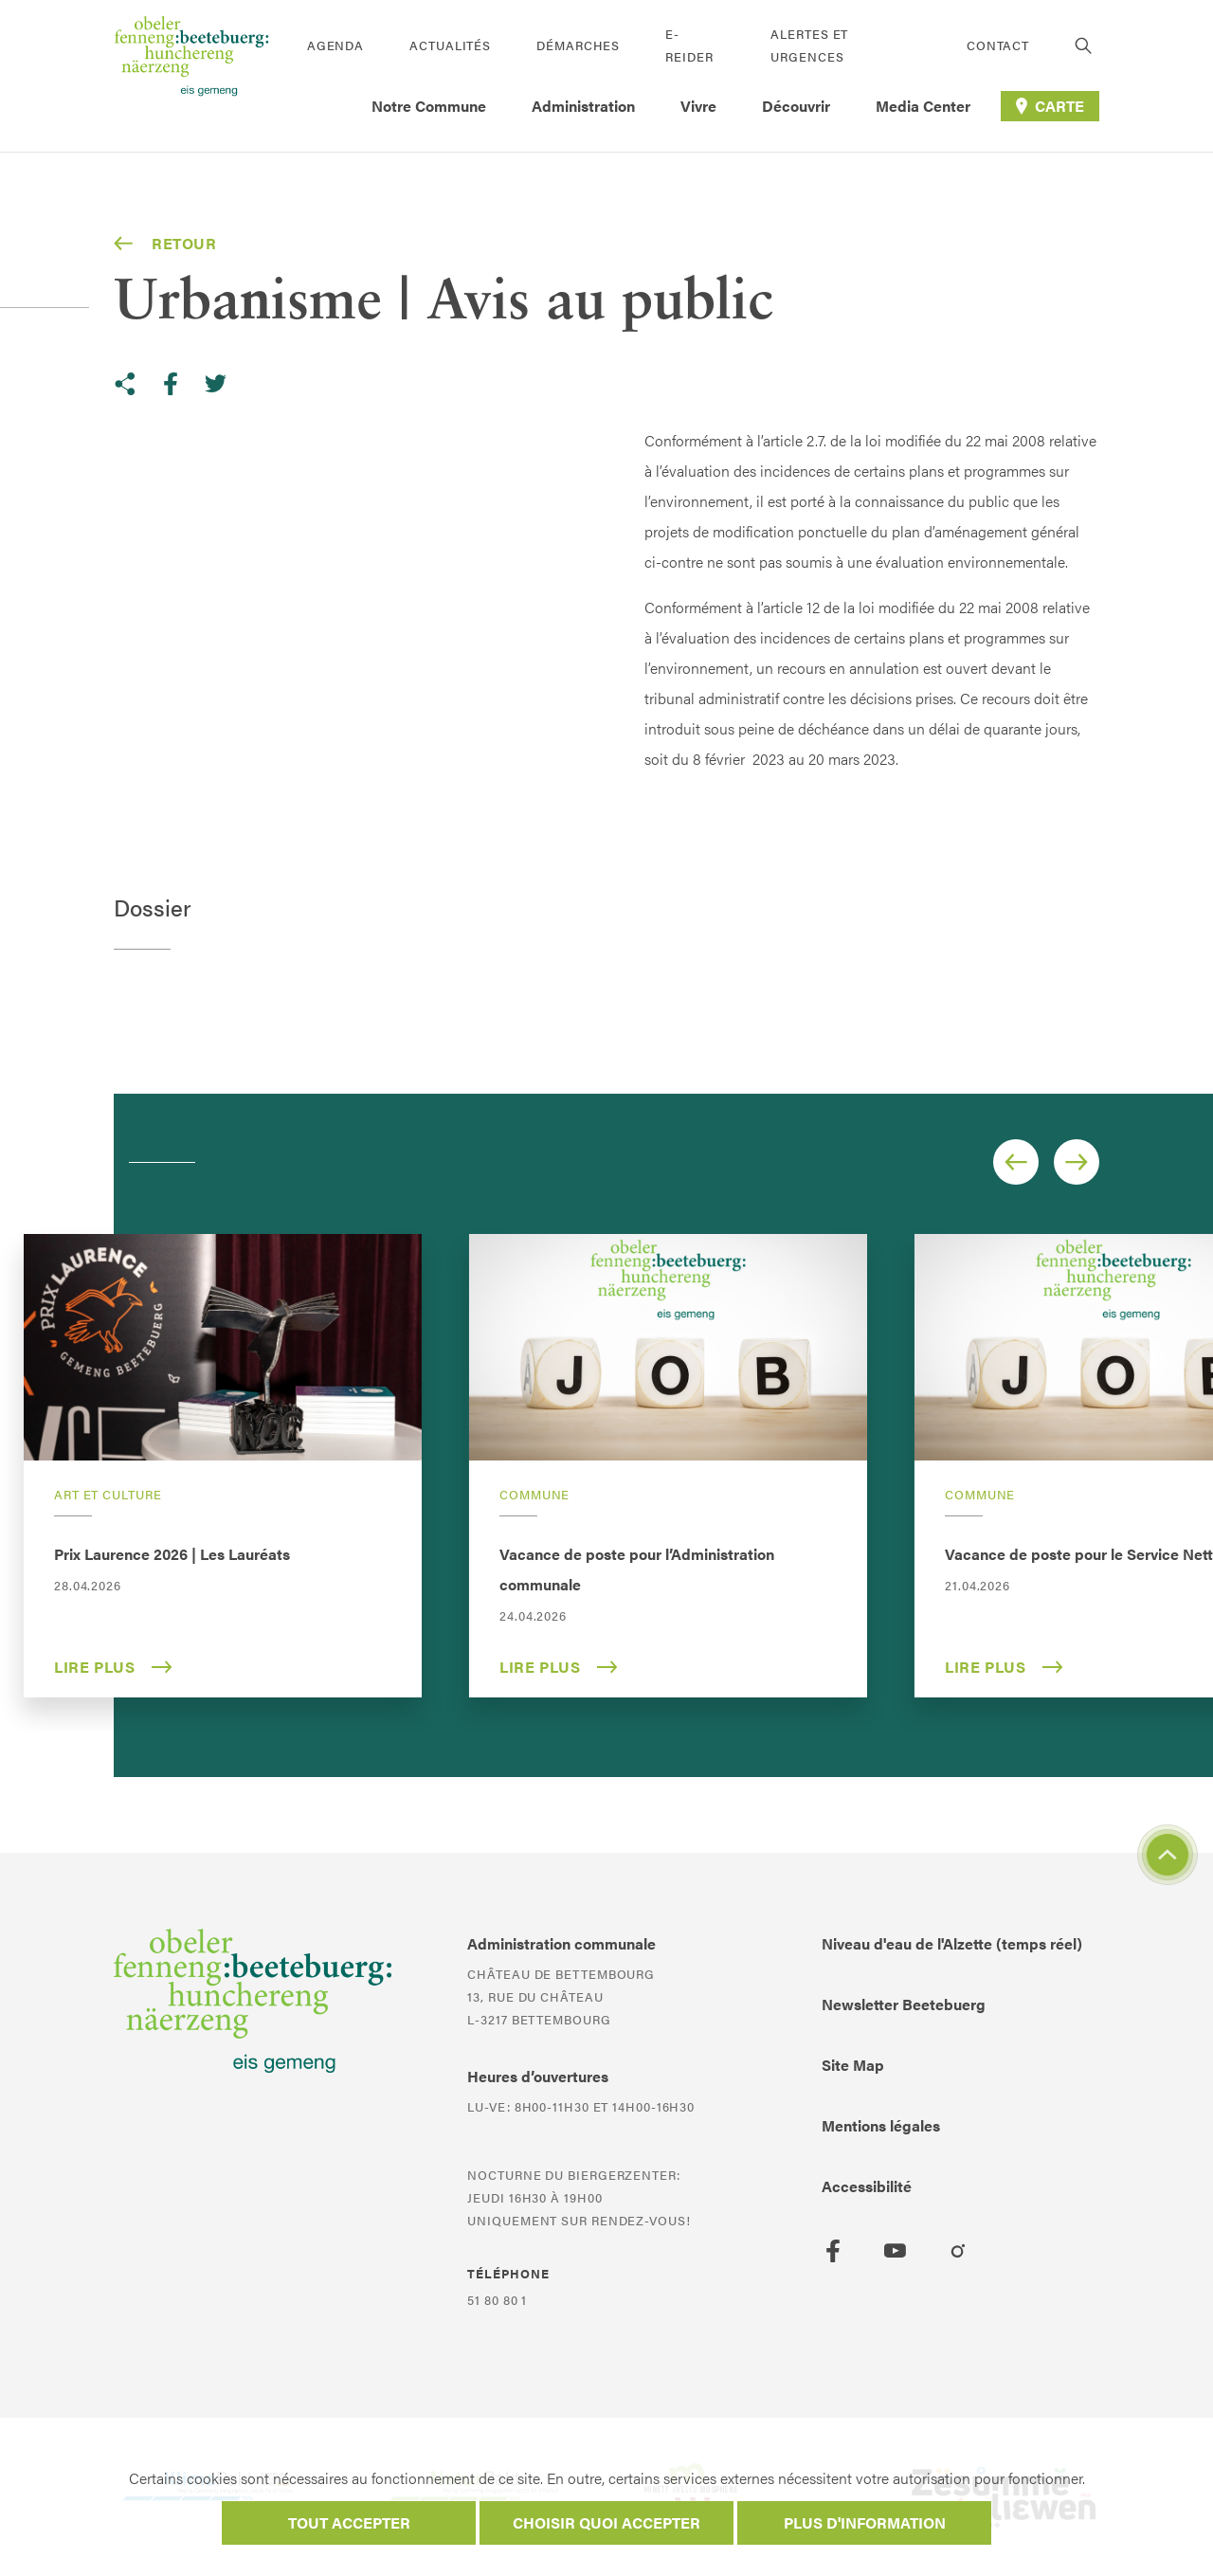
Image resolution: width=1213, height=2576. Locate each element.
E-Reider (689, 45)
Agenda (335, 45)
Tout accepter (349, 2522)
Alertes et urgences (809, 45)
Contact (998, 45)
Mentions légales (881, 2125)
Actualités (450, 45)
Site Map (853, 2065)
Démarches (578, 45)
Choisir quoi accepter (606, 2522)
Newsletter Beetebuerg (904, 2004)
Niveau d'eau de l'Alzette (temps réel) (952, 1943)
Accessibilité (867, 2186)
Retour (165, 243)
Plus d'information (865, 2522)
